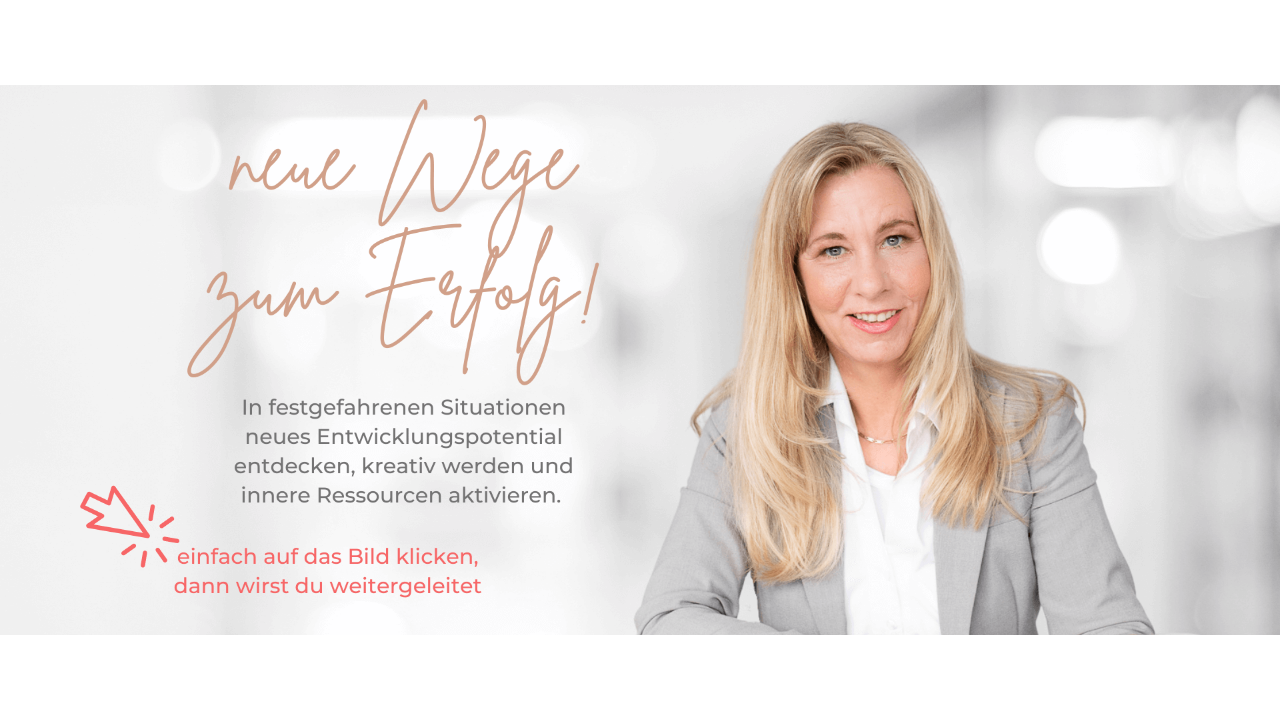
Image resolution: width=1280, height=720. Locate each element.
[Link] (640, 360)
